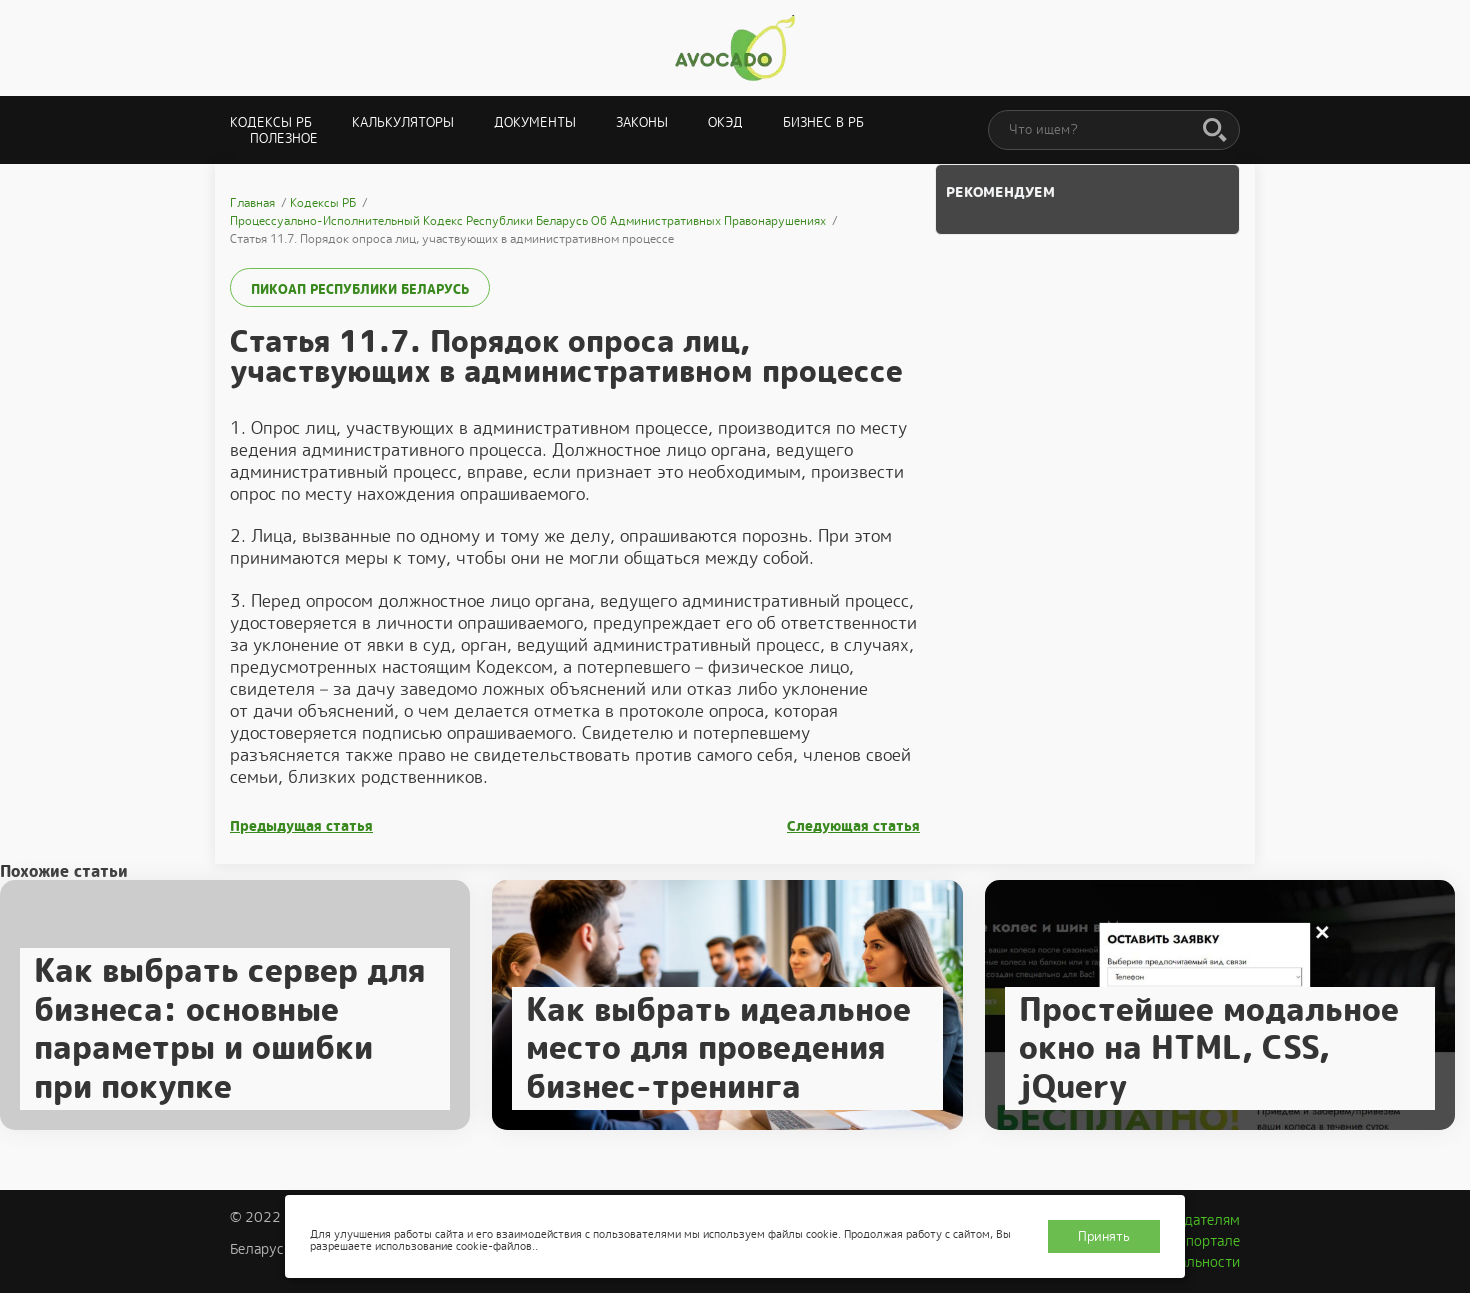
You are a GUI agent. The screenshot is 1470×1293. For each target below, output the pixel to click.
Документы (535, 122)
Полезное (284, 138)
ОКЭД (725, 122)
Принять (1104, 1236)
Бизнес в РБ (823, 122)
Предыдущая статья (301, 826)
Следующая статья (853, 826)
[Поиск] (1215, 131)
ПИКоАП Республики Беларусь (360, 289)
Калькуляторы (403, 122)
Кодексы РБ (271, 122)
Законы (642, 122)
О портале (1206, 1241)
